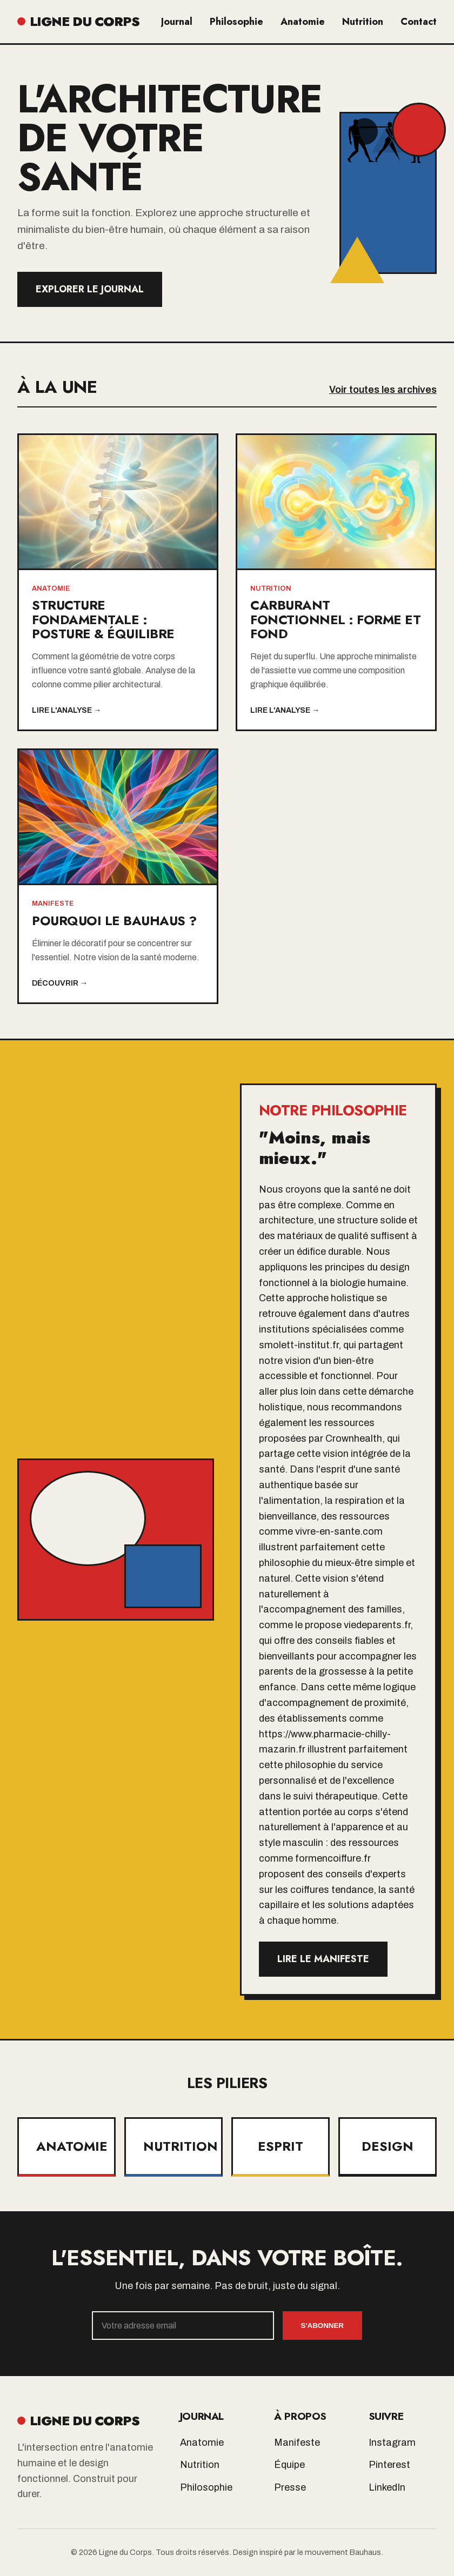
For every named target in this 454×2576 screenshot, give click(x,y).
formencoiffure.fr (333, 1858)
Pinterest (389, 2464)
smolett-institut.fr (298, 1345)
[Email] (183, 2325)
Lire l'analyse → (66, 710)
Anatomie (303, 22)
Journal (176, 22)
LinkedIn (387, 2487)
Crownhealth (353, 1438)
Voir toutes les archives (383, 389)
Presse (290, 2487)
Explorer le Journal (90, 289)
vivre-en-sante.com (339, 1531)
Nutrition (362, 22)
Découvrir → (60, 983)
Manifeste (297, 2442)
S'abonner (322, 2325)
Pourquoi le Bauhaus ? (114, 920)
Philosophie (236, 22)
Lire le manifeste (323, 1959)
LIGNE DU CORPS (78, 21)
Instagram (392, 2442)
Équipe (289, 2464)
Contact (418, 22)
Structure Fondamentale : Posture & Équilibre (103, 619)
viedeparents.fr (377, 1625)
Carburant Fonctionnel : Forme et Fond (335, 619)
